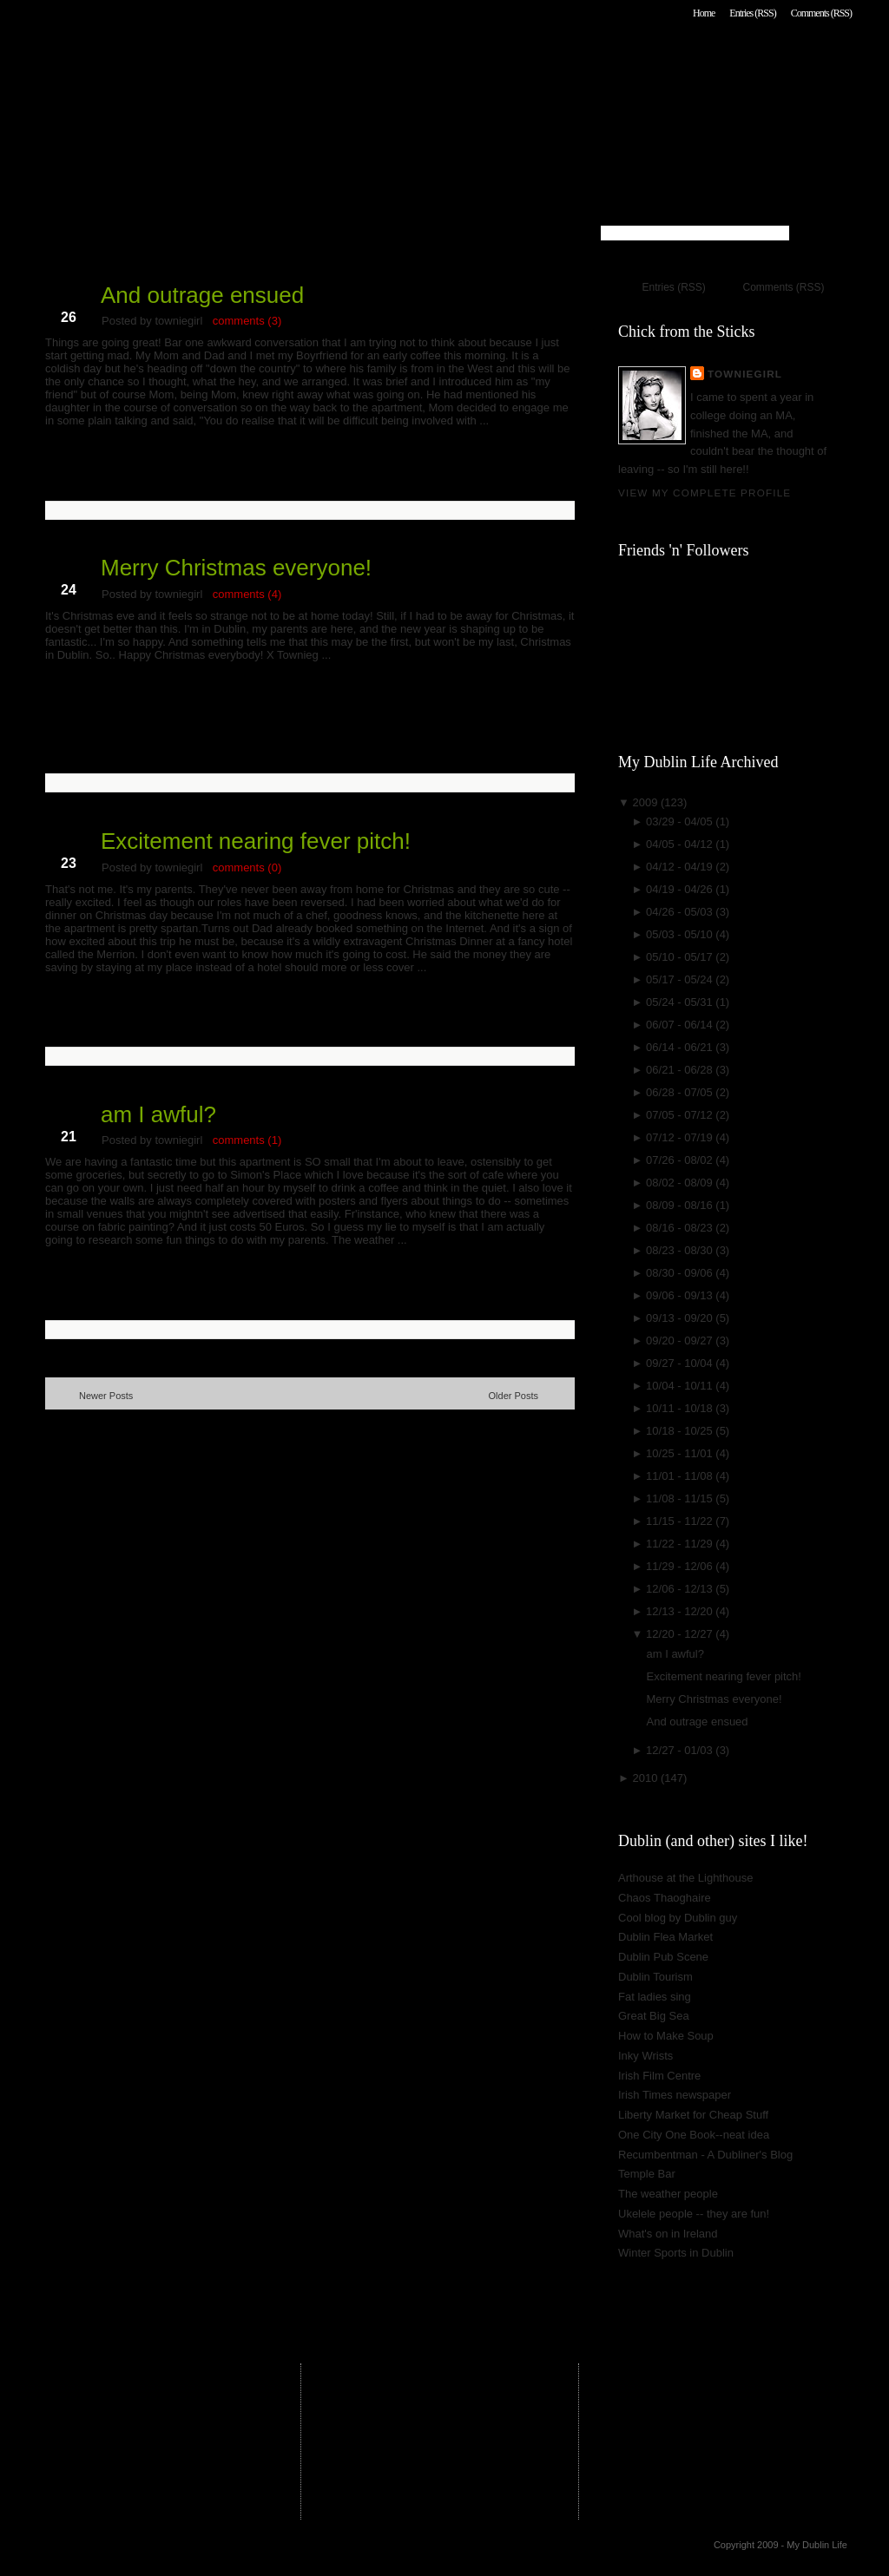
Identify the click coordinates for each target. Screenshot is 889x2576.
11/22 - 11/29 (680, 1543)
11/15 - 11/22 (680, 1521)
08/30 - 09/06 (680, 1272)
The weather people (668, 2193)
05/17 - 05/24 (680, 979)
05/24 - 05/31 (680, 1002)
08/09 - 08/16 (680, 1205)
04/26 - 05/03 (680, 911)
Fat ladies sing (654, 1996)
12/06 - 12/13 (680, 1588)
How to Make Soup (666, 2035)
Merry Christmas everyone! (236, 568)
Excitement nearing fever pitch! (256, 841)
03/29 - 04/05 (680, 821)
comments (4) (247, 594)
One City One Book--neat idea (693, 2134)
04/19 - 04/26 (680, 889)
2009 (646, 802)
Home (703, 13)
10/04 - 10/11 (680, 1385)
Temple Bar (646, 2173)
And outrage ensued (202, 295)
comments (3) (247, 320)
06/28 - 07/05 (680, 1092)
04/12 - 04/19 (680, 866)
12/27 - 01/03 (680, 1750)
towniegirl (745, 373)
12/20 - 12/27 (680, 1633)
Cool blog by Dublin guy (677, 1917)
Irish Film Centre (659, 2075)
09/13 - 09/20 (680, 1317)
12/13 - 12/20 (680, 1611)
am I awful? (158, 1114)
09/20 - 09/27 (680, 1340)
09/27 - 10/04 (680, 1363)
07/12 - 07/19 (680, 1137)
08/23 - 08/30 (680, 1250)
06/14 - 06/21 (680, 1047)
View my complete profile (704, 492)
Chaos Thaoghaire (664, 1897)
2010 (646, 1777)
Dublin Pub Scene (663, 1956)
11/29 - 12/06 (680, 1566)
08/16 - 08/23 (680, 1227)
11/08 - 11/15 (680, 1498)
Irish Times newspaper (674, 2094)
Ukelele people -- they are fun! (693, 2213)
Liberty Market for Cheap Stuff (693, 2114)
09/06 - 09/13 (680, 1295)
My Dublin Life (267, 60)
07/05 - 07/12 (680, 1114)
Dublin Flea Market (665, 1936)
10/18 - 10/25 (680, 1430)
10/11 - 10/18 (680, 1408)
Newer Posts (106, 1395)
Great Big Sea (653, 2015)
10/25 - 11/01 (680, 1453)
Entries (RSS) (752, 13)
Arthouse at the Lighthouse (685, 1877)
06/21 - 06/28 (680, 1069)
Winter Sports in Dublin (676, 2252)
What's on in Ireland (668, 2233)
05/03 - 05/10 (680, 934)
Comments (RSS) (821, 13)
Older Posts (513, 1395)
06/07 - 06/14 (680, 1024)
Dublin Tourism (655, 1976)
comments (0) (247, 867)
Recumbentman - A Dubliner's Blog (705, 2154)
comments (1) (247, 1140)
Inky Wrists (645, 2055)
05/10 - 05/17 (680, 956)
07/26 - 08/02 (680, 1159)
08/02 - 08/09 (680, 1182)
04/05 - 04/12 (680, 844)
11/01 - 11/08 (680, 1475)
